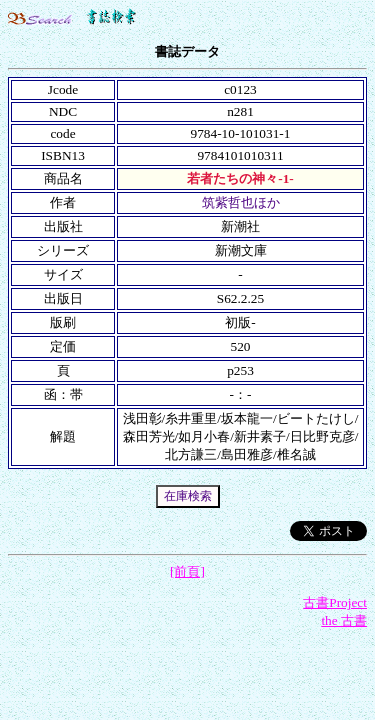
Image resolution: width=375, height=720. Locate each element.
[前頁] (187, 571)
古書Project (335, 602)
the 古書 (344, 620)
